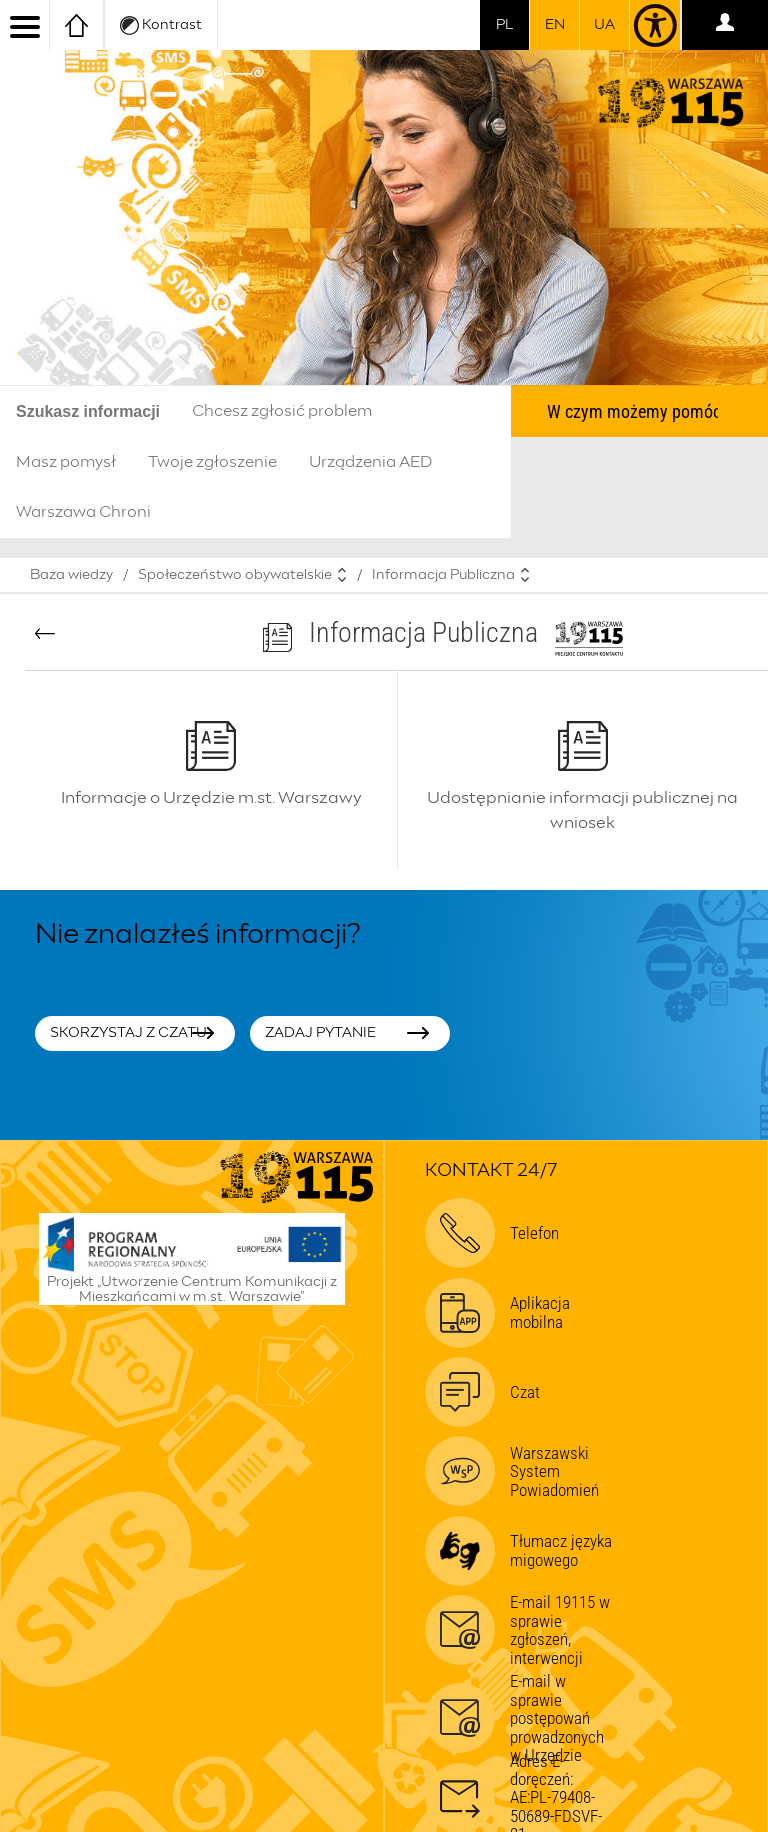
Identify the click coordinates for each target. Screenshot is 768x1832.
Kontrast (161, 25)
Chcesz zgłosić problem (282, 411)
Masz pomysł (66, 462)
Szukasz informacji (88, 411)
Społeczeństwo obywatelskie (235, 575)
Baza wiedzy (71, 575)
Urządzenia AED (371, 462)
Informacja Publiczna (443, 575)
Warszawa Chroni (83, 512)
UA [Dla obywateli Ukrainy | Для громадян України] (604, 25)
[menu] (25, 25)
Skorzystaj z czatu (128, 1033)
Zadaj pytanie (320, 1033)
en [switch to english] (555, 25)
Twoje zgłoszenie (212, 462)
